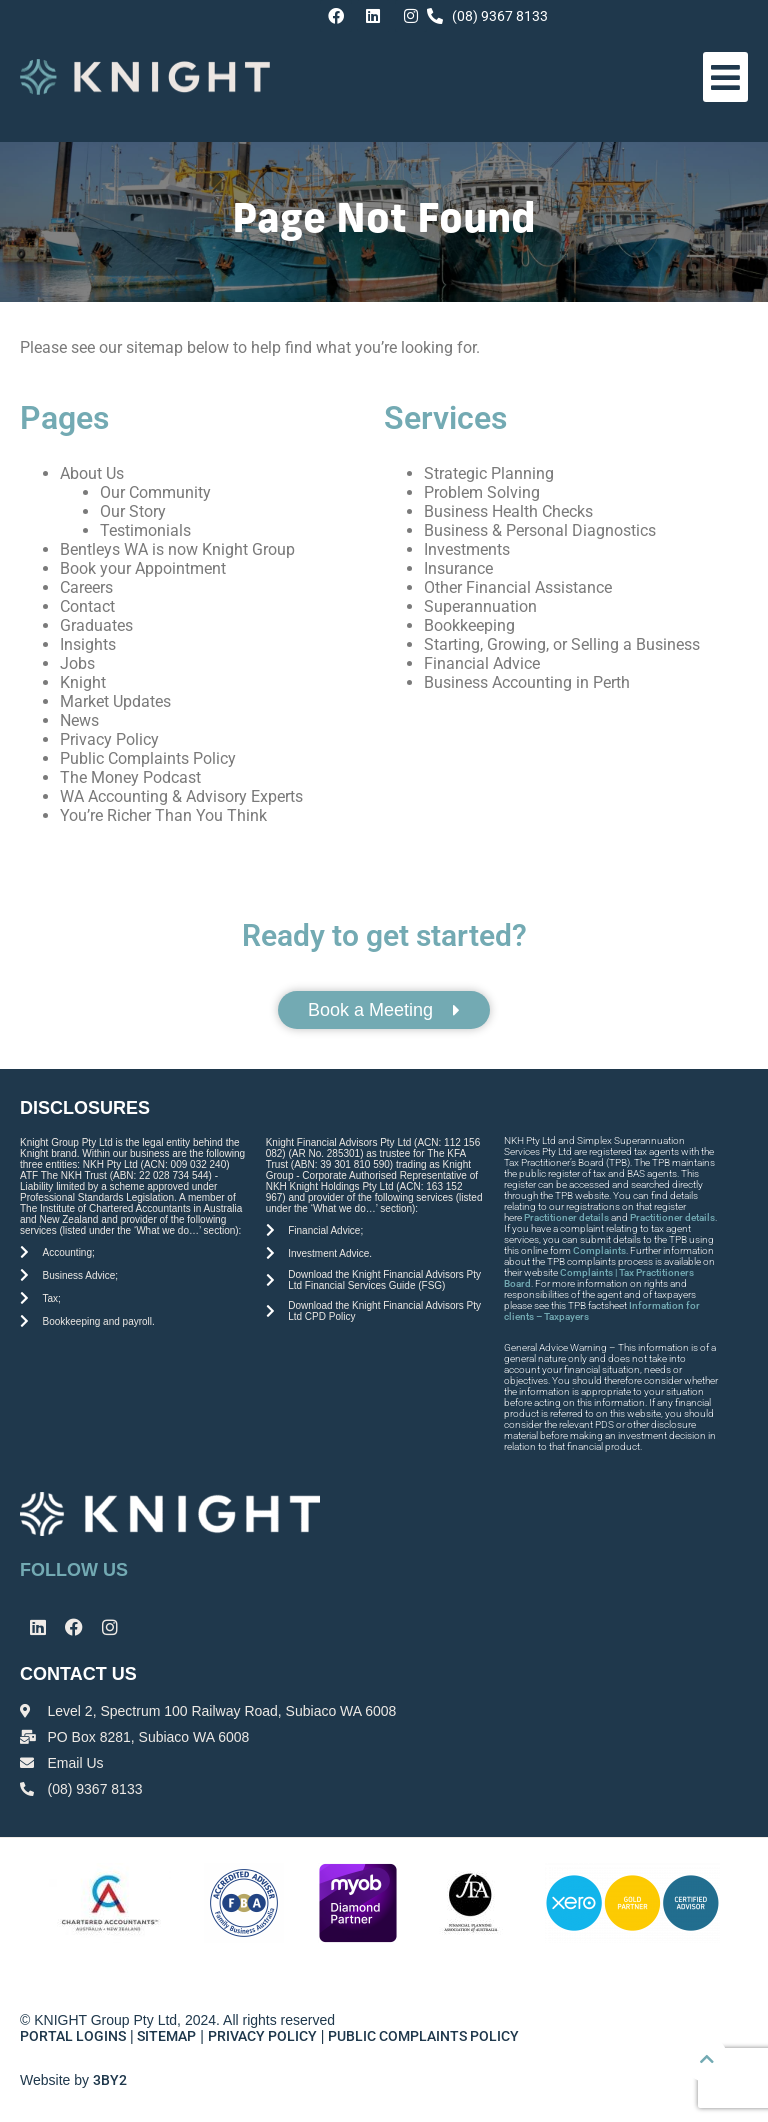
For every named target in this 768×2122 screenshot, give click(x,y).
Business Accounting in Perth (527, 682)
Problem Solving (482, 492)
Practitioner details (566, 1217)
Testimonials (145, 530)
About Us (92, 473)
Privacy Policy (109, 739)
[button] (726, 77)
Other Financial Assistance (518, 587)
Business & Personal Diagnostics (540, 530)
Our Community (155, 492)
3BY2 (110, 2080)
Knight (83, 682)
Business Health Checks (508, 511)
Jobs (77, 663)
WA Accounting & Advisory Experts (181, 796)
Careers (86, 587)
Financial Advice (482, 663)
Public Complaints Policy (148, 758)
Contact (87, 606)
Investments (467, 549)
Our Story (133, 511)
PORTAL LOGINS (73, 2036)
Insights (88, 644)
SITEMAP (166, 2036)
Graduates (96, 625)
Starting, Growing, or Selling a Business (562, 644)
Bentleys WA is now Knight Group (177, 549)
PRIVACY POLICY (262, 2036)
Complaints (599, 1250)
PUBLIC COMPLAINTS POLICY (425, 2036)
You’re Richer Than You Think (163, 815)
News (79, 720)
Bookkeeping (469, 625)
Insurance (458, 568)
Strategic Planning (489, 473)
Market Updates (115, 701)
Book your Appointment (143, 568)
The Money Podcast (130, 777)
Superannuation (480, 606)
